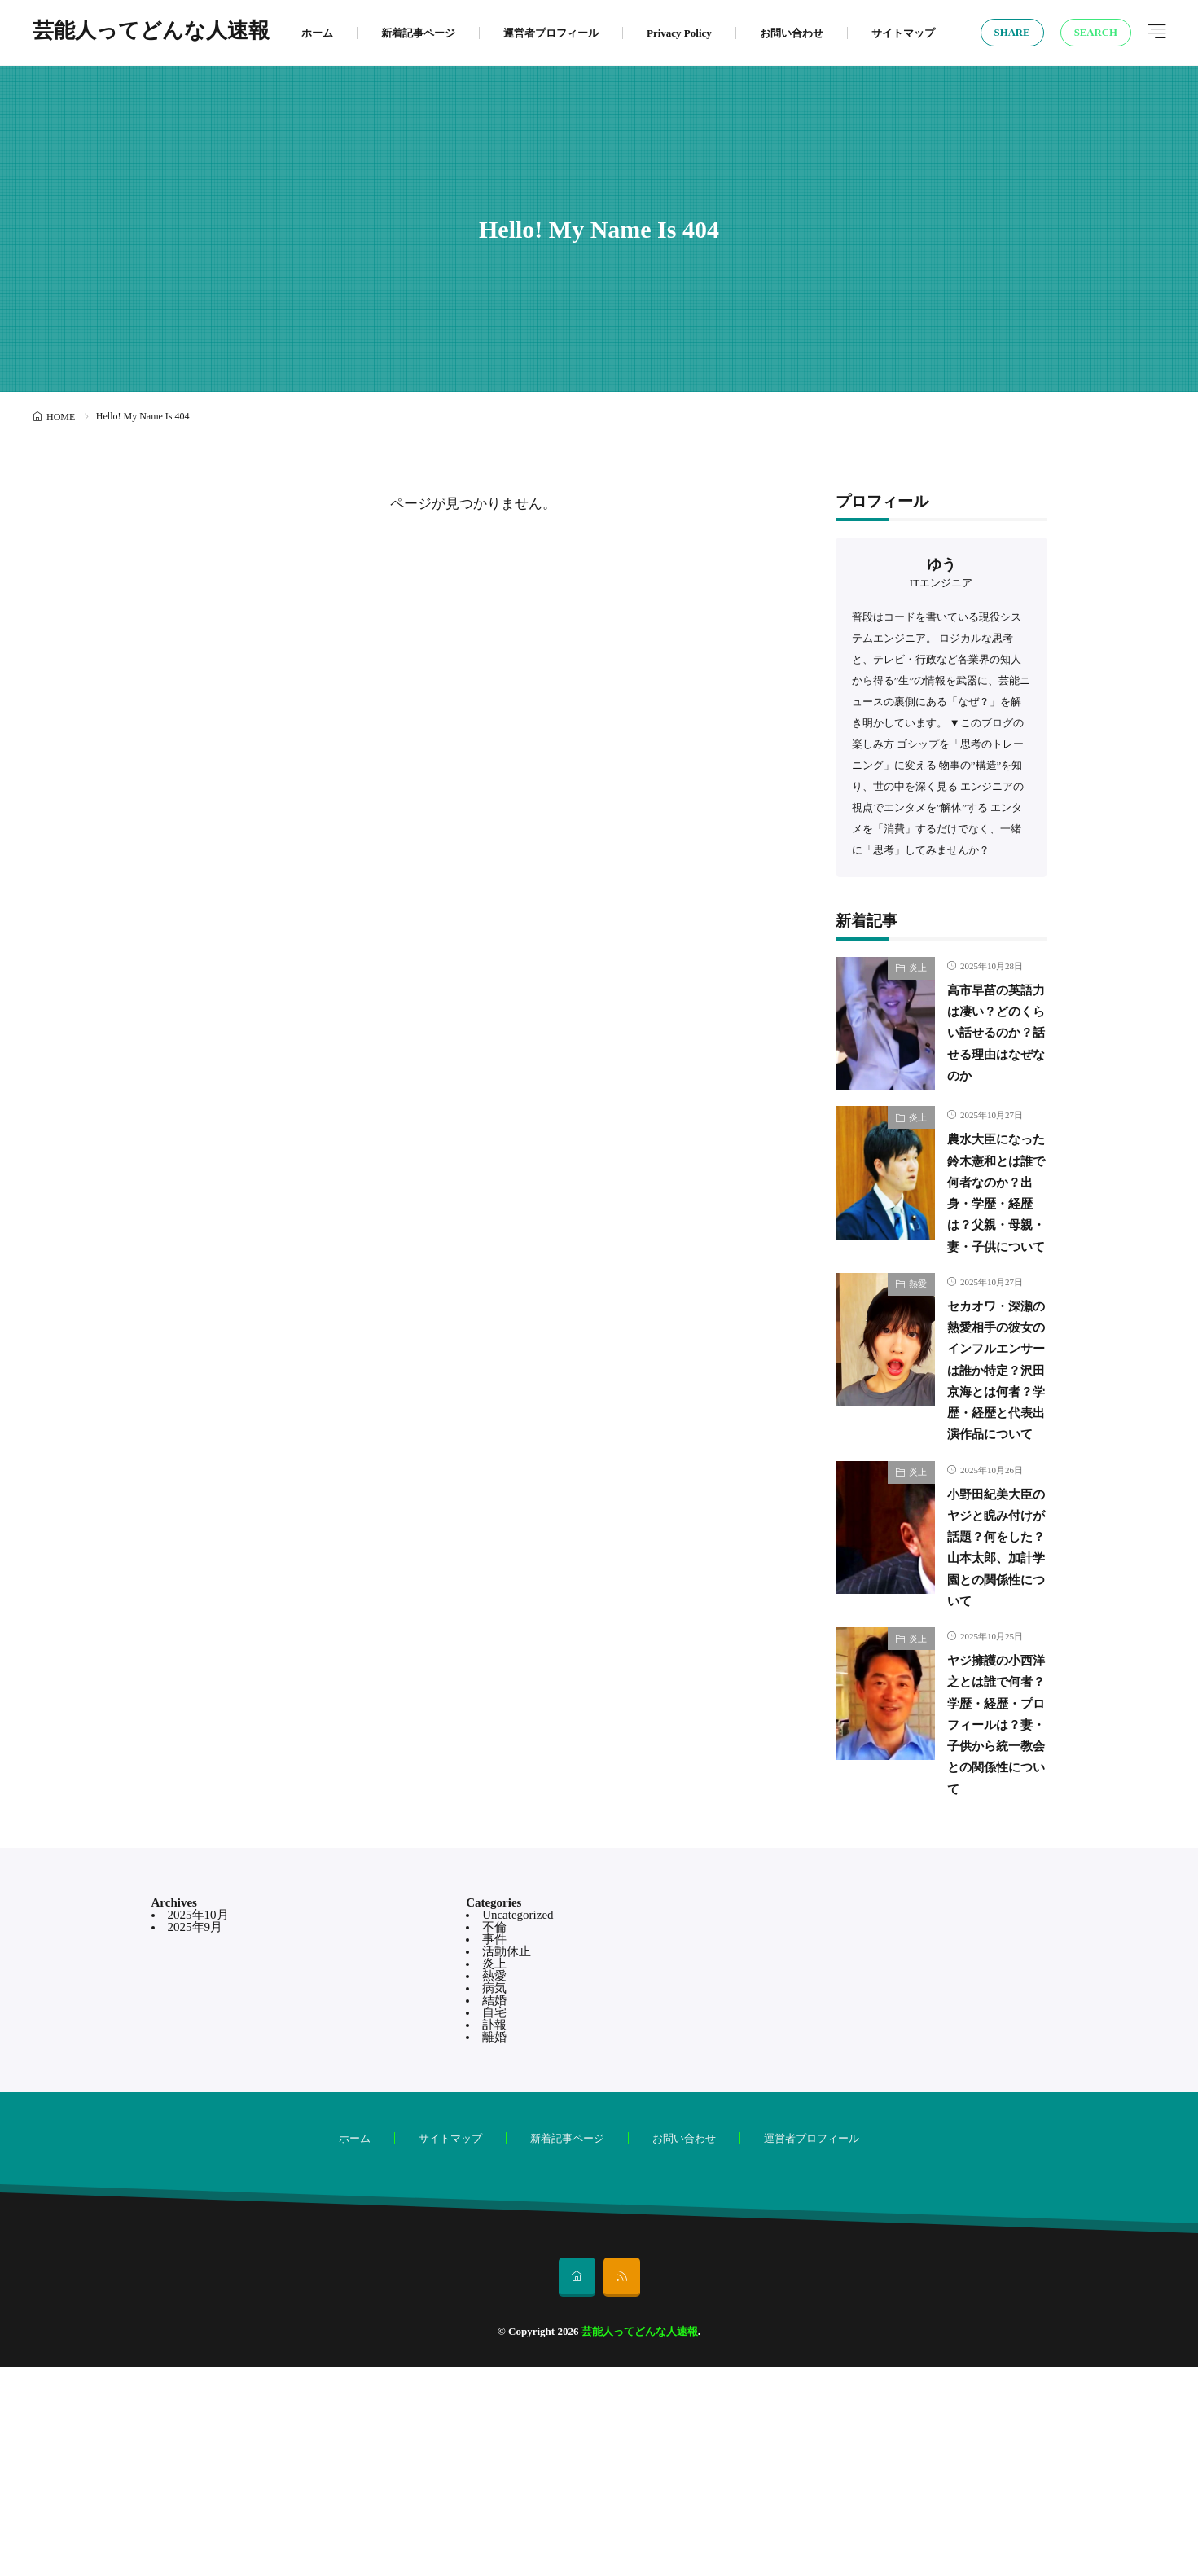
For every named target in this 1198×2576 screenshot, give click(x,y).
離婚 (494, 2246)
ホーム (317, 33)
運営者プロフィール (551, 33)
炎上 (918, 967)
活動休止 (506, 2160)
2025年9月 (195, 2136)
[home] (577, 2486)
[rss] (621, 2486)
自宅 (494, 2221)
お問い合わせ (791, 33)
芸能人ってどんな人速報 (151, 32)
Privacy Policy (679, 33)
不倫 (494, 2136)
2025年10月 (198, 2124)
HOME (60, 417)
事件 (494, 2148)
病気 (494, 2197)
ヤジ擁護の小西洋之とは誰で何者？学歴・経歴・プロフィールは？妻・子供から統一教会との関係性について (991, 1912)
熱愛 (918, 1344)
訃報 (494, 2233)
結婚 (494, 2209)
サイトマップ (903, 33)
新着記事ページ (418, 33)
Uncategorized (517, 2124)
